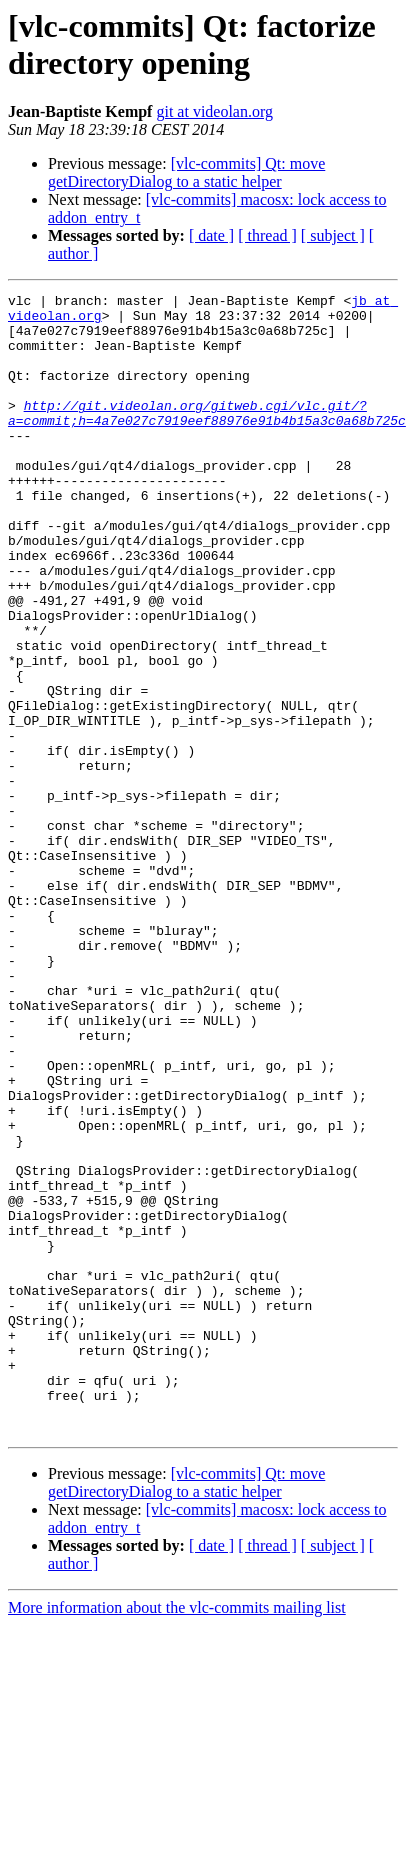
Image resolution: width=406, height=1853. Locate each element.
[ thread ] (267, 235)
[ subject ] (333, 235)
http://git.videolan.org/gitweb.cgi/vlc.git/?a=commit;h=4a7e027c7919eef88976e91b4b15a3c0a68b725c (207, 438)
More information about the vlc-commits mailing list (177, 1817)
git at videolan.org (214, 111)
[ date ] (211, 235)
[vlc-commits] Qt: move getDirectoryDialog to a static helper (186, 172)
